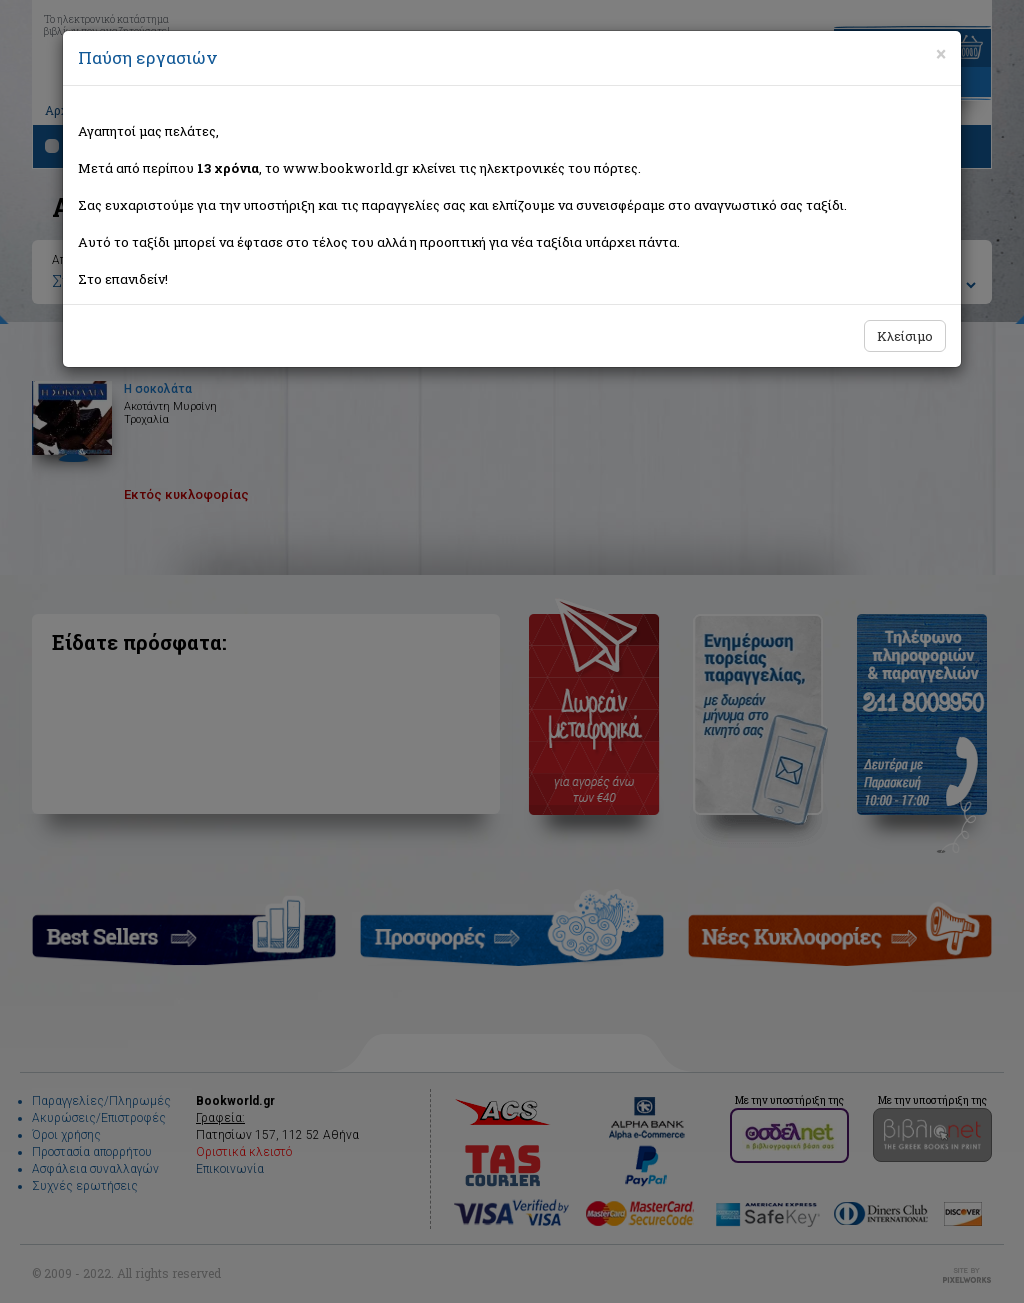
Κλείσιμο (905, 336)
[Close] (941, 54)
